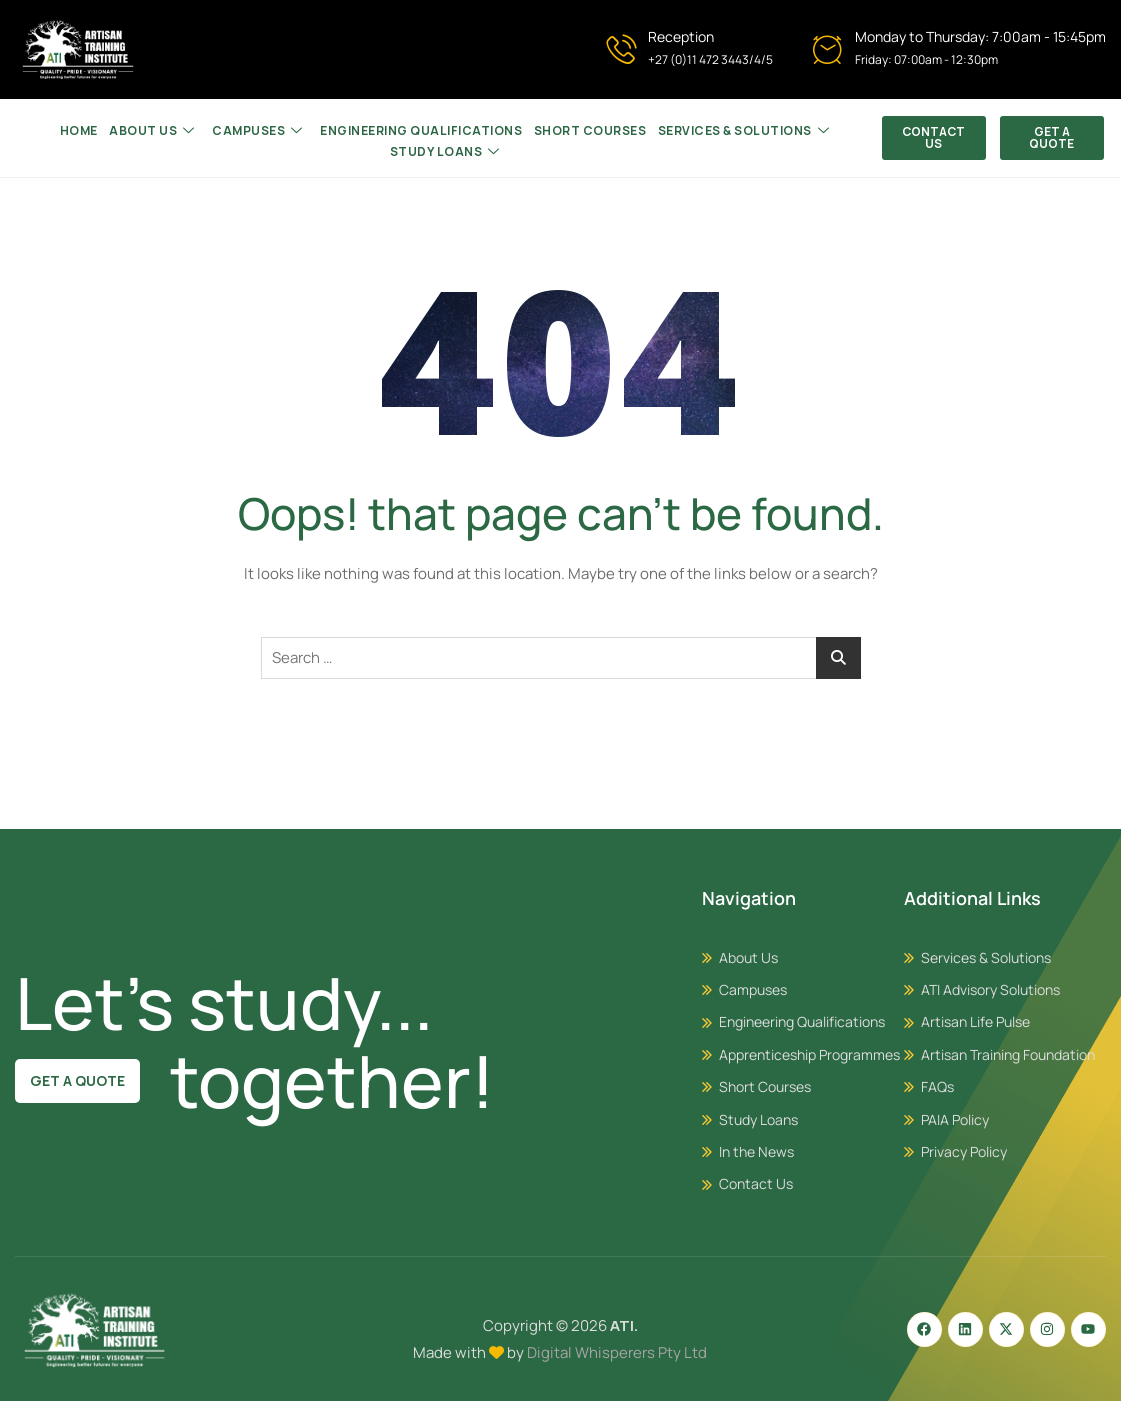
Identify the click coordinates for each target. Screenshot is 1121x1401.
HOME (83, 129)
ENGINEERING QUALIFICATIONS (421, 129)
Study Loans (445, 149)
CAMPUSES (258, 130)
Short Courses (588, 129)
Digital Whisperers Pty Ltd (617, 1352)
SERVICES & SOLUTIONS (740, 130)
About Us (155, 130)
